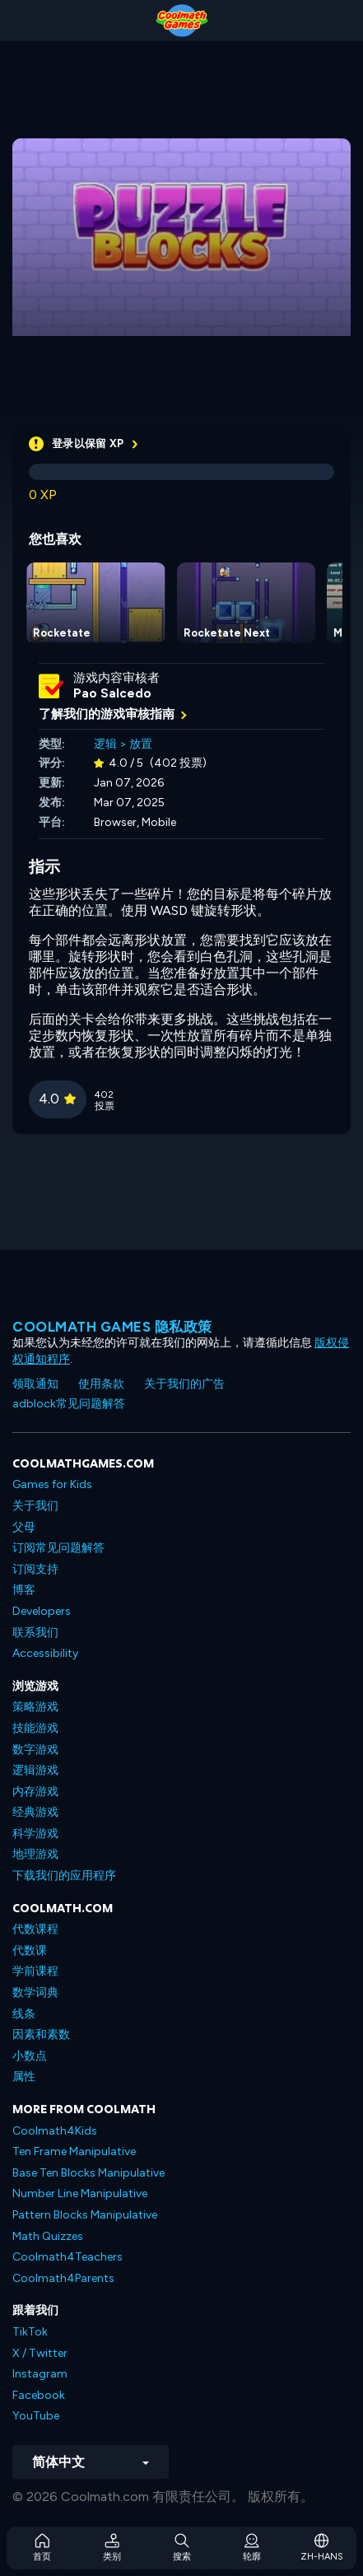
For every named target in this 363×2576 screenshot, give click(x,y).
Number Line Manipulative (79, 2193)
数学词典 (35, 1993)
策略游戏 (35, 1707)
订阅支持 (35, 1569)
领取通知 (35, 1384)
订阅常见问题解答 (58, 1548)
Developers (41, 1611)
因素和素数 (41, 2035)
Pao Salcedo (112, 693)
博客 (23, 1590)
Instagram (39, 2374)
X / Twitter (39, 2353)
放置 (140, 744)
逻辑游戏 (35, 1770)
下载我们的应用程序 (64, 1876)
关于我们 (35, 1506)
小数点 (29, 2056)
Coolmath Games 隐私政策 (112, 1326)
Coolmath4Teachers (67, 2257)
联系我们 (35, 1633)
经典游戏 (35, 1812)
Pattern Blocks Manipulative (84, 2215)
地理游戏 (35, 1854)
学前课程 (35, 1971)
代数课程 (35, 1929)
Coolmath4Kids (54, 2131)
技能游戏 (35, 1728)
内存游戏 (35, 1792)
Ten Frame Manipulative (74, 2151)
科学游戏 (35, 1834)
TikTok (30, 2332)
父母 (23, 1527)
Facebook (38, 2395)
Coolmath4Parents (63, 2278)
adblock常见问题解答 (68, 1404)
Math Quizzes (47, 2236)
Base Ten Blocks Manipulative (88, 2173)
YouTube (35, 2416)
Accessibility (45, 1653)
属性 (23, 2077)
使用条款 (101, 1384)
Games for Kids (52, 1484)
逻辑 (105, 744)
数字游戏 (35, 1750)
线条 (23, 2014)
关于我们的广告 (184, 1384)
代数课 (29, 1951)
